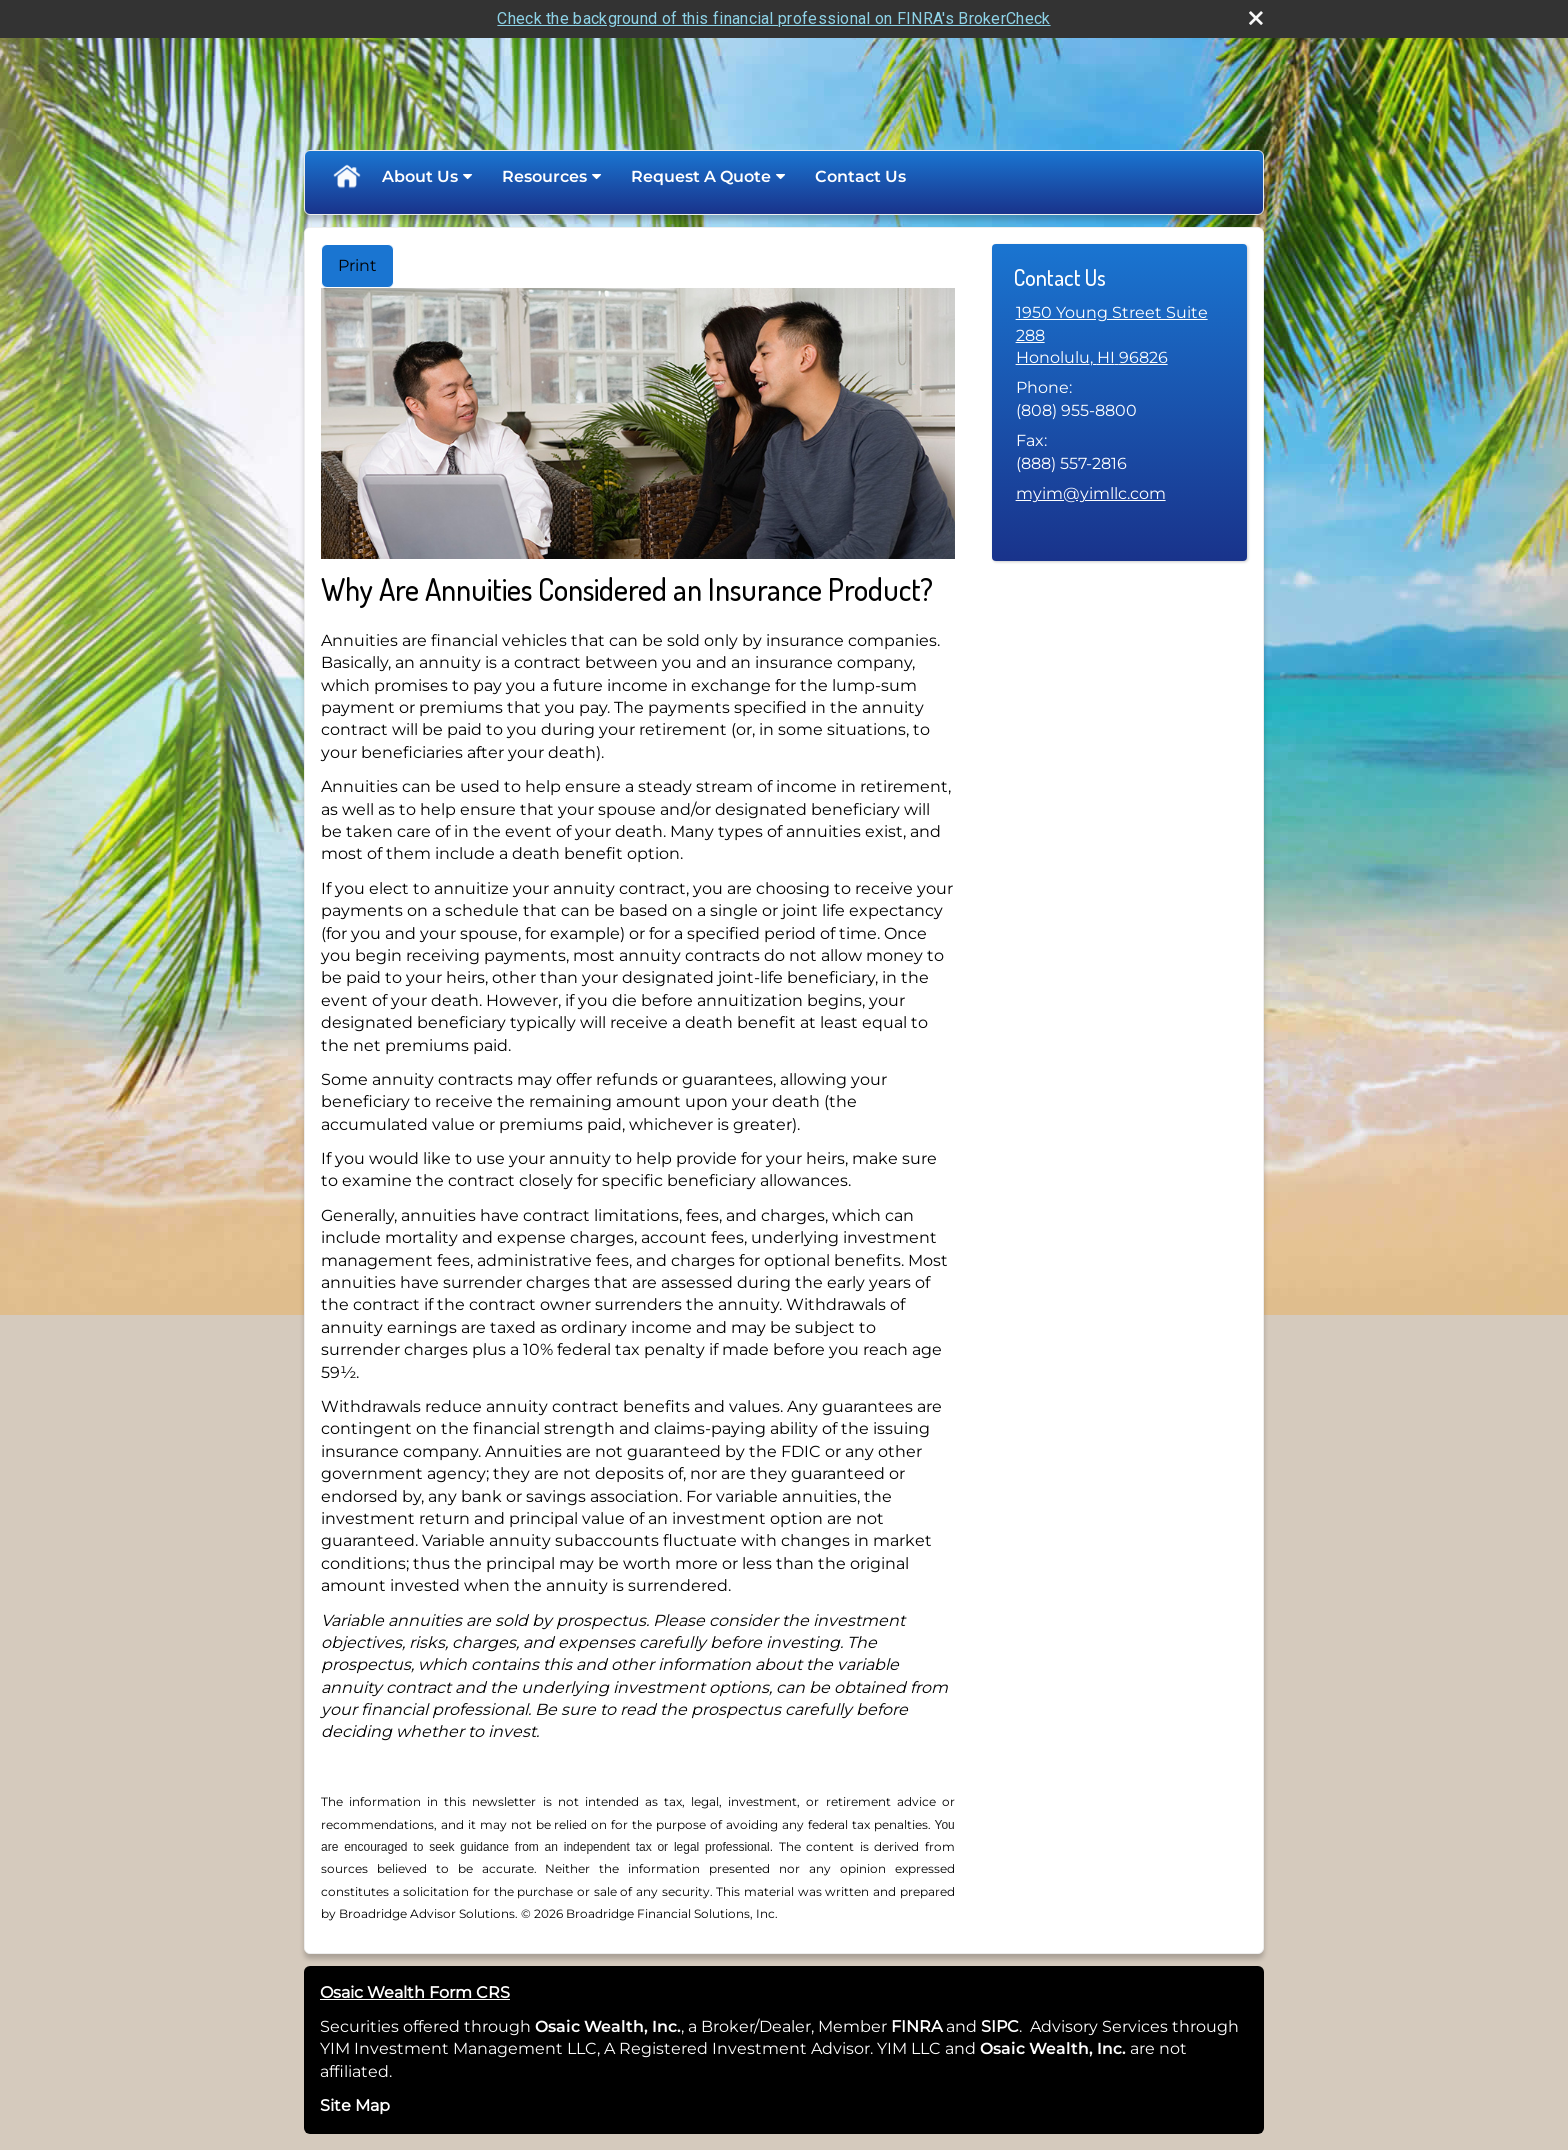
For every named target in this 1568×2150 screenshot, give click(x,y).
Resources (544, 176)
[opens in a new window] (944, 2026)
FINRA (914, 2026)
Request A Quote (701, 176)
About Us (420, 176)
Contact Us (860, 176)
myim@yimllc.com (1091, 493)
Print (357, 265)
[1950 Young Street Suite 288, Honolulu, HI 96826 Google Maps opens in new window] (1119, 335)
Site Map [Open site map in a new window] (355, 2105)
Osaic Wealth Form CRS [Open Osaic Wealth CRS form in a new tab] (415, 1992)
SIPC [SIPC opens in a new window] (1000, 2026)
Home (346, 177)
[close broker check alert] (1256, 18)
